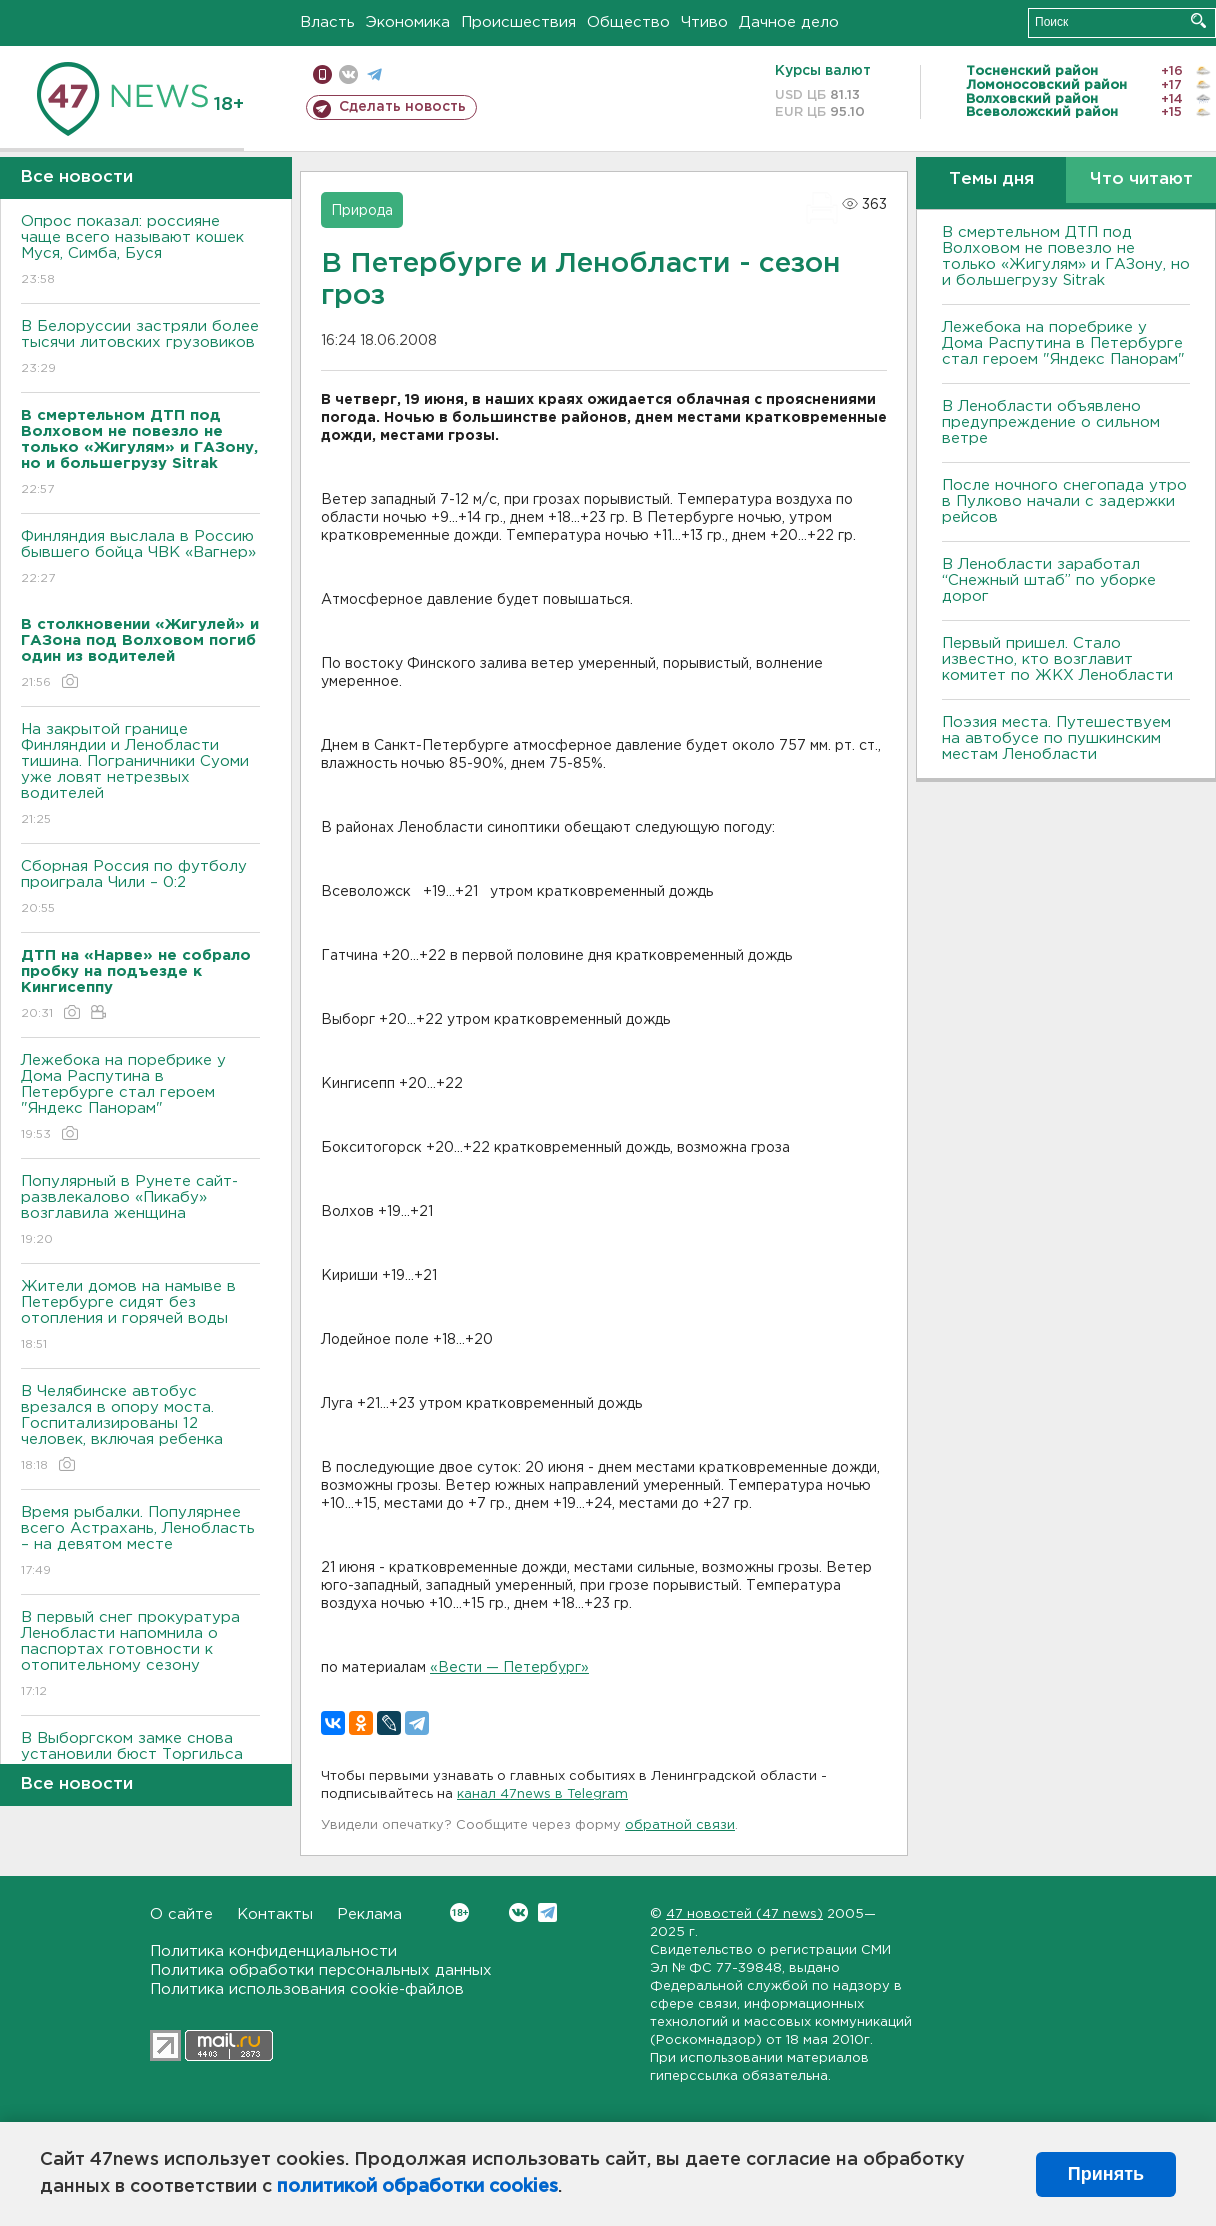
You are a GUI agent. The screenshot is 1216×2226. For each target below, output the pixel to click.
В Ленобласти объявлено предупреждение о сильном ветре (1051, 422)
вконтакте (348, 74)
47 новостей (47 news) (744, 1914)
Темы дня (991, 179)
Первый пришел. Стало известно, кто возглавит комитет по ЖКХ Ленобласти (1057, 659)
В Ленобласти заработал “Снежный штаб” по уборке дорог (1049, 580)
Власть (327, 22)
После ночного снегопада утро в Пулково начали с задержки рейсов (1064, 501)
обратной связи (680, 1825)
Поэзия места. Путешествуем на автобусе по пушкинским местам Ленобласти (1056, 738)
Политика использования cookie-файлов (307, 1989)
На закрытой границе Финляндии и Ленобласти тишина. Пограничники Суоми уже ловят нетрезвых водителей (140, 775)
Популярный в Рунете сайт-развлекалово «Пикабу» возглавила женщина (140, 1211)
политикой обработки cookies (417, 2187)
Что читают (1141, 179)
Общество (628, 22)
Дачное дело (789, 22)
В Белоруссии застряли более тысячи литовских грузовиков (140, 348)
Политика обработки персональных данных (321, 1970)
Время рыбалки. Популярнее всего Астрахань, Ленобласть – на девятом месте (140, 1542)
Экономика (408, 22)
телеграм (374, 74)
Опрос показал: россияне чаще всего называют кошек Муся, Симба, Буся (140, 251)
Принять (1106, 2174)
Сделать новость (402, 107)
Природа (362, 211)
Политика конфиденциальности (273, 1951)
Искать (1198, 20)
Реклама (369, 1914)
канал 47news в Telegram (542, 1794)
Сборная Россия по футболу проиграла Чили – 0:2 (140, 888)
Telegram (547, 1912)
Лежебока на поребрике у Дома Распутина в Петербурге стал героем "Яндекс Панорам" (140, 1098)
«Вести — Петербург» (509, 1668)
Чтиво (704, 22)
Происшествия (518, 22)
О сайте (181, 1914)
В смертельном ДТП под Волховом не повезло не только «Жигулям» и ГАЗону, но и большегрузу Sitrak (1066, 256)
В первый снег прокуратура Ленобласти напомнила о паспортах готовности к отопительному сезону (140, 1655)
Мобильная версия (322, 74)
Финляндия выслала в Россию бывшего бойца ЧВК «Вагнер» (140, 558)
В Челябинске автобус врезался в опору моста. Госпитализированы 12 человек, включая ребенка (140, 1429)
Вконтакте (459, 1912)
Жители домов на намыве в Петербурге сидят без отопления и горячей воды (140, 1316)
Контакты (275, 1914)
